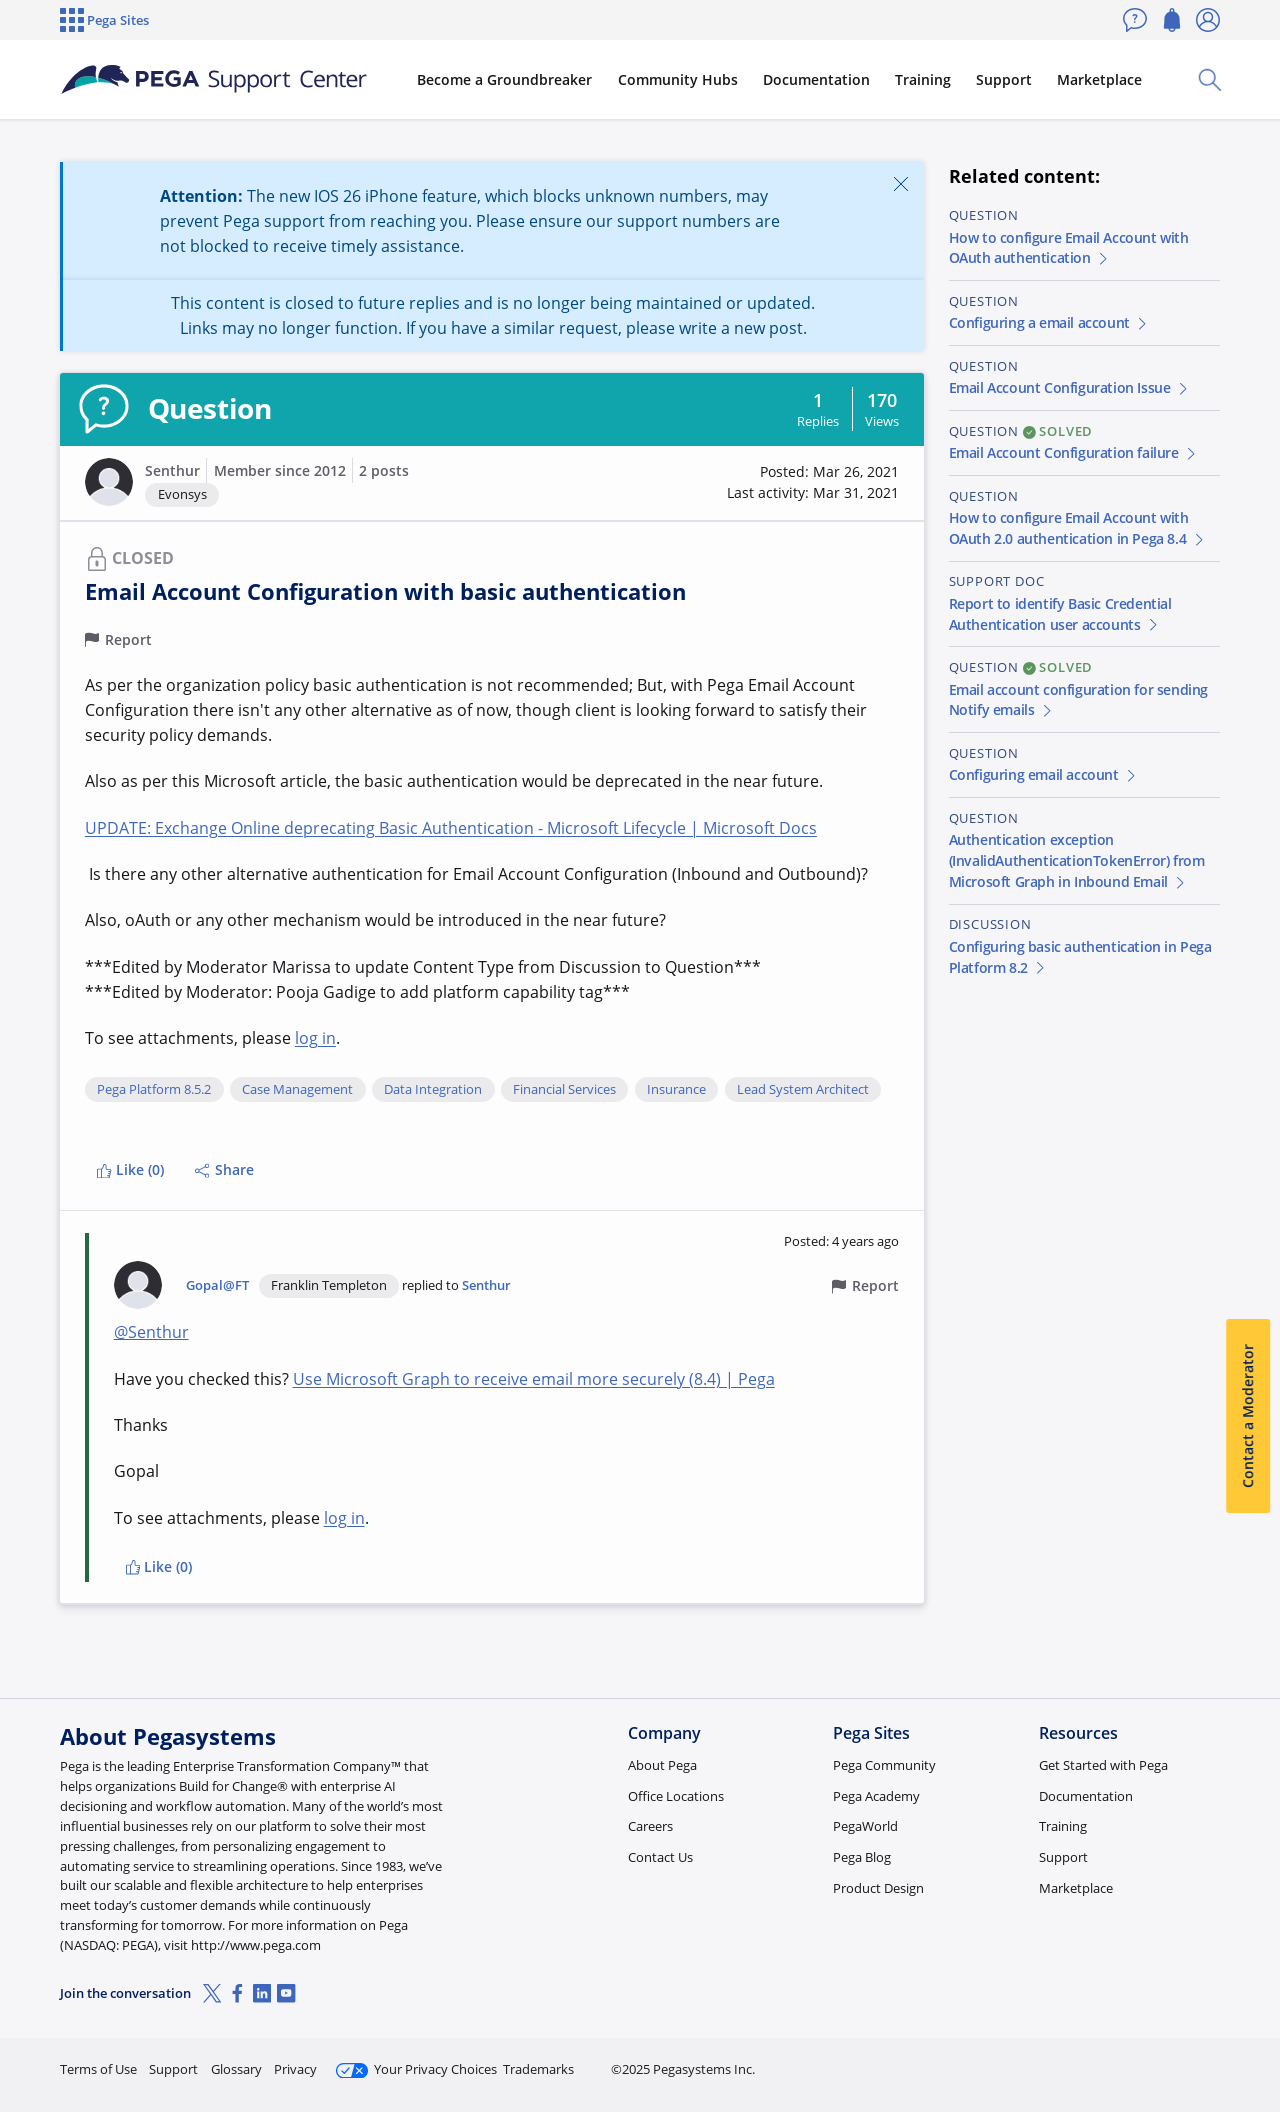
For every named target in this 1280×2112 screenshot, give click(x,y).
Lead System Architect (803, 1090)
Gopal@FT (217, 1285)
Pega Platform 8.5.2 (154, 1090)
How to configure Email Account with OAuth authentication (1069, 248)
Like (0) (130, 1169)
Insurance (676, 1090)
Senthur (172, 470)
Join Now (1064, 2060)
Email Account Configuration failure (1074, 452)
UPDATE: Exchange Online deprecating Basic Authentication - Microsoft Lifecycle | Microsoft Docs (451, 828)
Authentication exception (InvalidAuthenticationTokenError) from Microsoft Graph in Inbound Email (1077, 860)
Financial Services (564, 1090)
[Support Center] (214, 80)
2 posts (384, 470)
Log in (1173, 2060)
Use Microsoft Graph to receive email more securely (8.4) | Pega (534, 1379)
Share (224, 1169)
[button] (109, 482)
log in (315, 1038)
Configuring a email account (1049, 322)
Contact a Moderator (1247, 1416)
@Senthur (151, 1332)
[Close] (900, 183)
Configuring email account (1044, 774)
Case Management (297, 1090)
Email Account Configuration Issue (1070, 387)
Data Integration (433, 1090)
